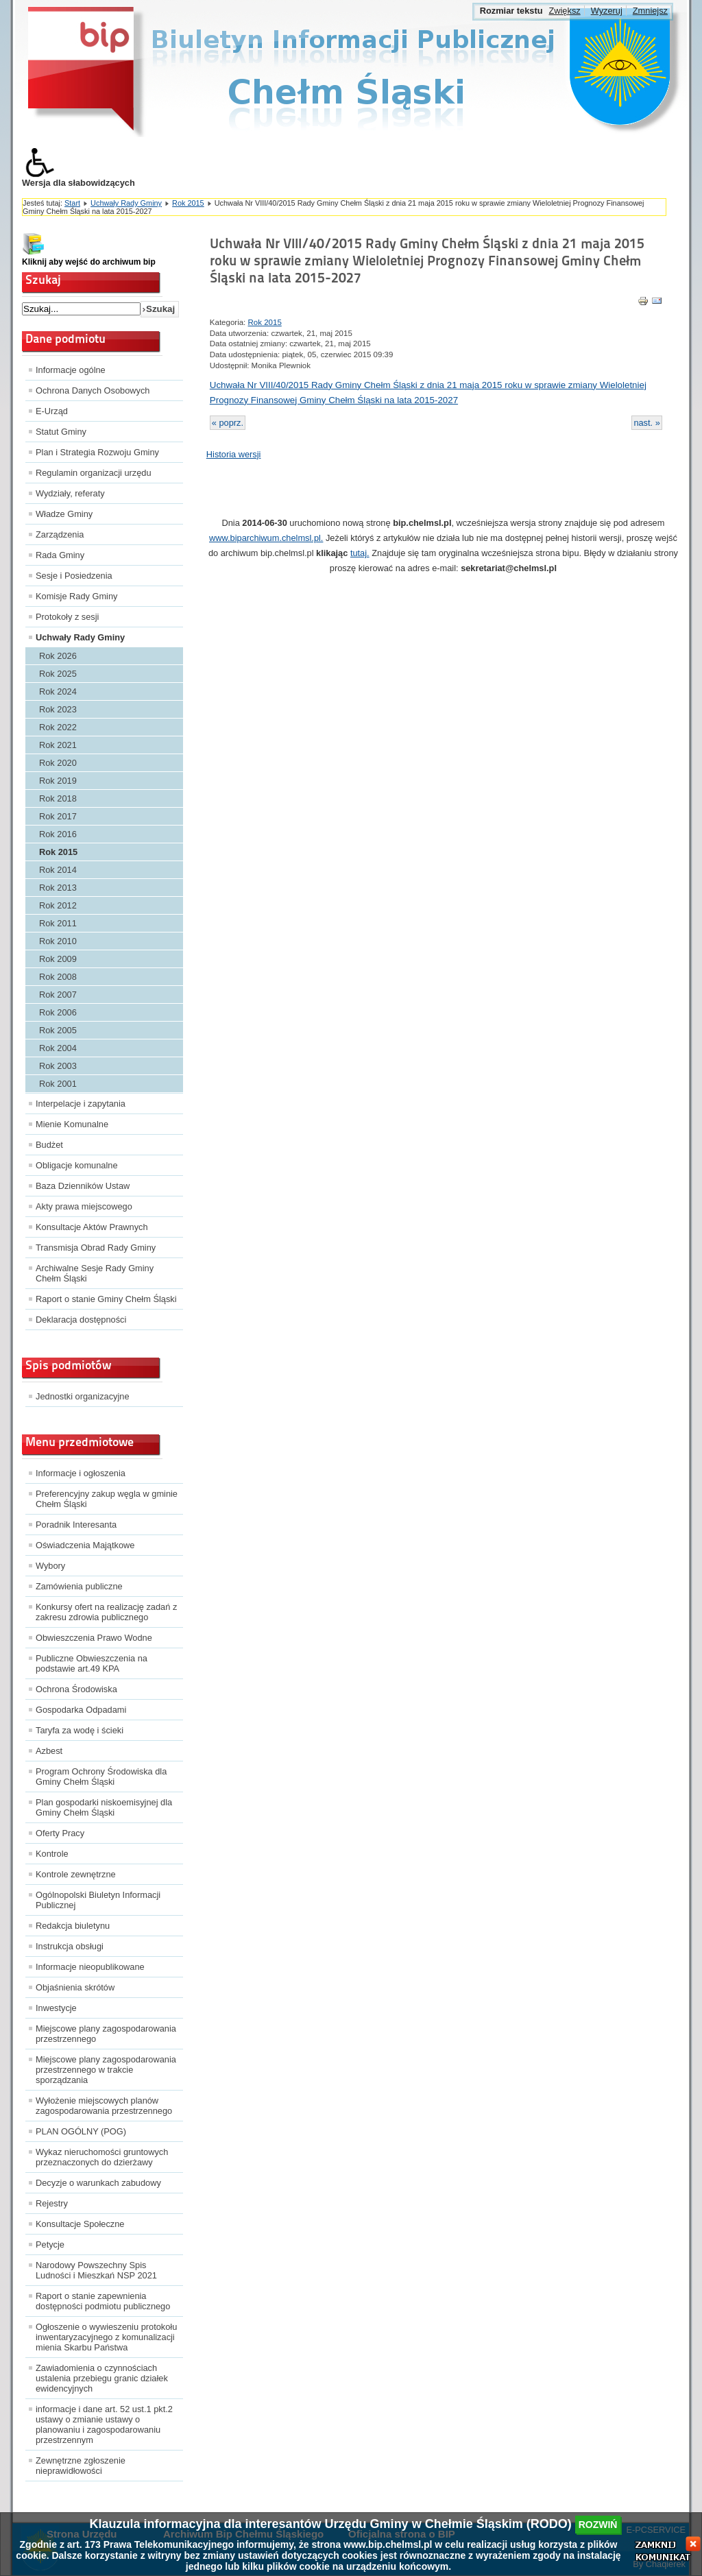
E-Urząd (52, 411)
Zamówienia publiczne (79, 1586)
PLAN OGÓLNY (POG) (81, 2131)
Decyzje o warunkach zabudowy (98, 2183)
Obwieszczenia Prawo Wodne (94, 1638)
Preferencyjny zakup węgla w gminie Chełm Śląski (107, 1499)
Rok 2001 (58, 1084)
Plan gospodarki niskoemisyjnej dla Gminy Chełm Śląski (104, 1807)
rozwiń (598, 2524)
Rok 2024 (58, 691)
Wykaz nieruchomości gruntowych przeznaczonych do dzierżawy (102, 2157)
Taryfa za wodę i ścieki (79, 1730)
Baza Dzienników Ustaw (83, 1186)
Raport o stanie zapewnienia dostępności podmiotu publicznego (103, 2301)
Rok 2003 (58, 1066)
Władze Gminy (64, 514)
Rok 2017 (58, 816)
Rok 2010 (58, 941)
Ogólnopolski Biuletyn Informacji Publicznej (98, 1900)
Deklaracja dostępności (81, 1319)
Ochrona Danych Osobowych (92, 390)
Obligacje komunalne (77, 1165)
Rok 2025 (58, 674)
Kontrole (52, 1854)
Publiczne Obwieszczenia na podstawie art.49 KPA (91, 1663)
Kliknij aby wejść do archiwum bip (89, 262)
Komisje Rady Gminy (76, 596)
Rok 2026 (58, 656)
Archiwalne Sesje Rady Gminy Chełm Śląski (95, 1273)
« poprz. (227, 423)
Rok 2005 (58, 1030)
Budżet (49, 1145)
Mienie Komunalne (72, 1124)
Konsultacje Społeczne (80, 2224)
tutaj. (360, 553)
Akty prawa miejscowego (84, 1206)
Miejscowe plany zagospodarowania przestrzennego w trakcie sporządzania (106, 2069)
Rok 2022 (58, 727)
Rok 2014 (58, 870)
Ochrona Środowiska (76, 1689)
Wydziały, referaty (70, 493)
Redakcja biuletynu (73, 1926)
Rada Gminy (60, 555)
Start (72, 203)
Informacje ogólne (71, 370)
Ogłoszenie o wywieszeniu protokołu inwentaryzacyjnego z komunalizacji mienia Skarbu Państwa (106, 2337)
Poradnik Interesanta (76, 1524)
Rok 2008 (58, 977)
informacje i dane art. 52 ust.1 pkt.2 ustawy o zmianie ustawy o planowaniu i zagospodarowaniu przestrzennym (104, 2424)
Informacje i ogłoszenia (80, 1473)
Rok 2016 (58, 834)
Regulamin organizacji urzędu (94, 473)
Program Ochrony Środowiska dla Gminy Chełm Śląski (101, 1776)
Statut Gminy (61, 431)
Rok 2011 (58, 923)
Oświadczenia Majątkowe (85, 1545)
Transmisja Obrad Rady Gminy (96, 1247)
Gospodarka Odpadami (81, 1710)
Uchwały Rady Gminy (126, 203)
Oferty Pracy (60, 1833)
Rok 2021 (58, 745)
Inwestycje (56, 2008)
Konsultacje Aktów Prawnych (92, 1227)
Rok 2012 (58, 905)
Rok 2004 (58, 1048)
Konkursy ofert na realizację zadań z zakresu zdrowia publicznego (106, 1612)
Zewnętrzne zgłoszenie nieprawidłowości (80, 2465)
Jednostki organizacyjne (83, 1396)
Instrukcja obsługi (70, 1946)
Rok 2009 (58, 959)
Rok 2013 (58, 887)
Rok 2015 (188, 203)
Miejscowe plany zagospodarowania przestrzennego (106, 2033)
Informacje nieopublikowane (90, 1967)
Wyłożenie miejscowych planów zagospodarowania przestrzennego (104, 2105)
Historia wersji (233, 454)
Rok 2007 (58, 994)
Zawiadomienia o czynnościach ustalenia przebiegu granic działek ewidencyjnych (102, 2378)
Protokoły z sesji (67, 617)
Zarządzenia (60, 534)
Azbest (49, 1751)
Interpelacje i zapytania (80, 1103)
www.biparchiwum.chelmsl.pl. (266, 538)
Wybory (50, 1566)
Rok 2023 (58, 709)
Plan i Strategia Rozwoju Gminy (97, 452)
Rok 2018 (58, 798)
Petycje (50, 2244)
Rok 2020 (58, 763)
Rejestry (52, 2203)
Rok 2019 (58, 780)
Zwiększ (564, 10)
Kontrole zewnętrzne (76, 1874)
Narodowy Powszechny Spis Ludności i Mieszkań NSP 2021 (96, 2270)
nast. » (646, 423)
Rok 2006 (58, 1012)
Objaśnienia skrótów (75, 1987)
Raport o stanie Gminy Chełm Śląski (106, 1299)
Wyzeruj (606, 10)
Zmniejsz (650, 10)
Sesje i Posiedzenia (74, 575)
